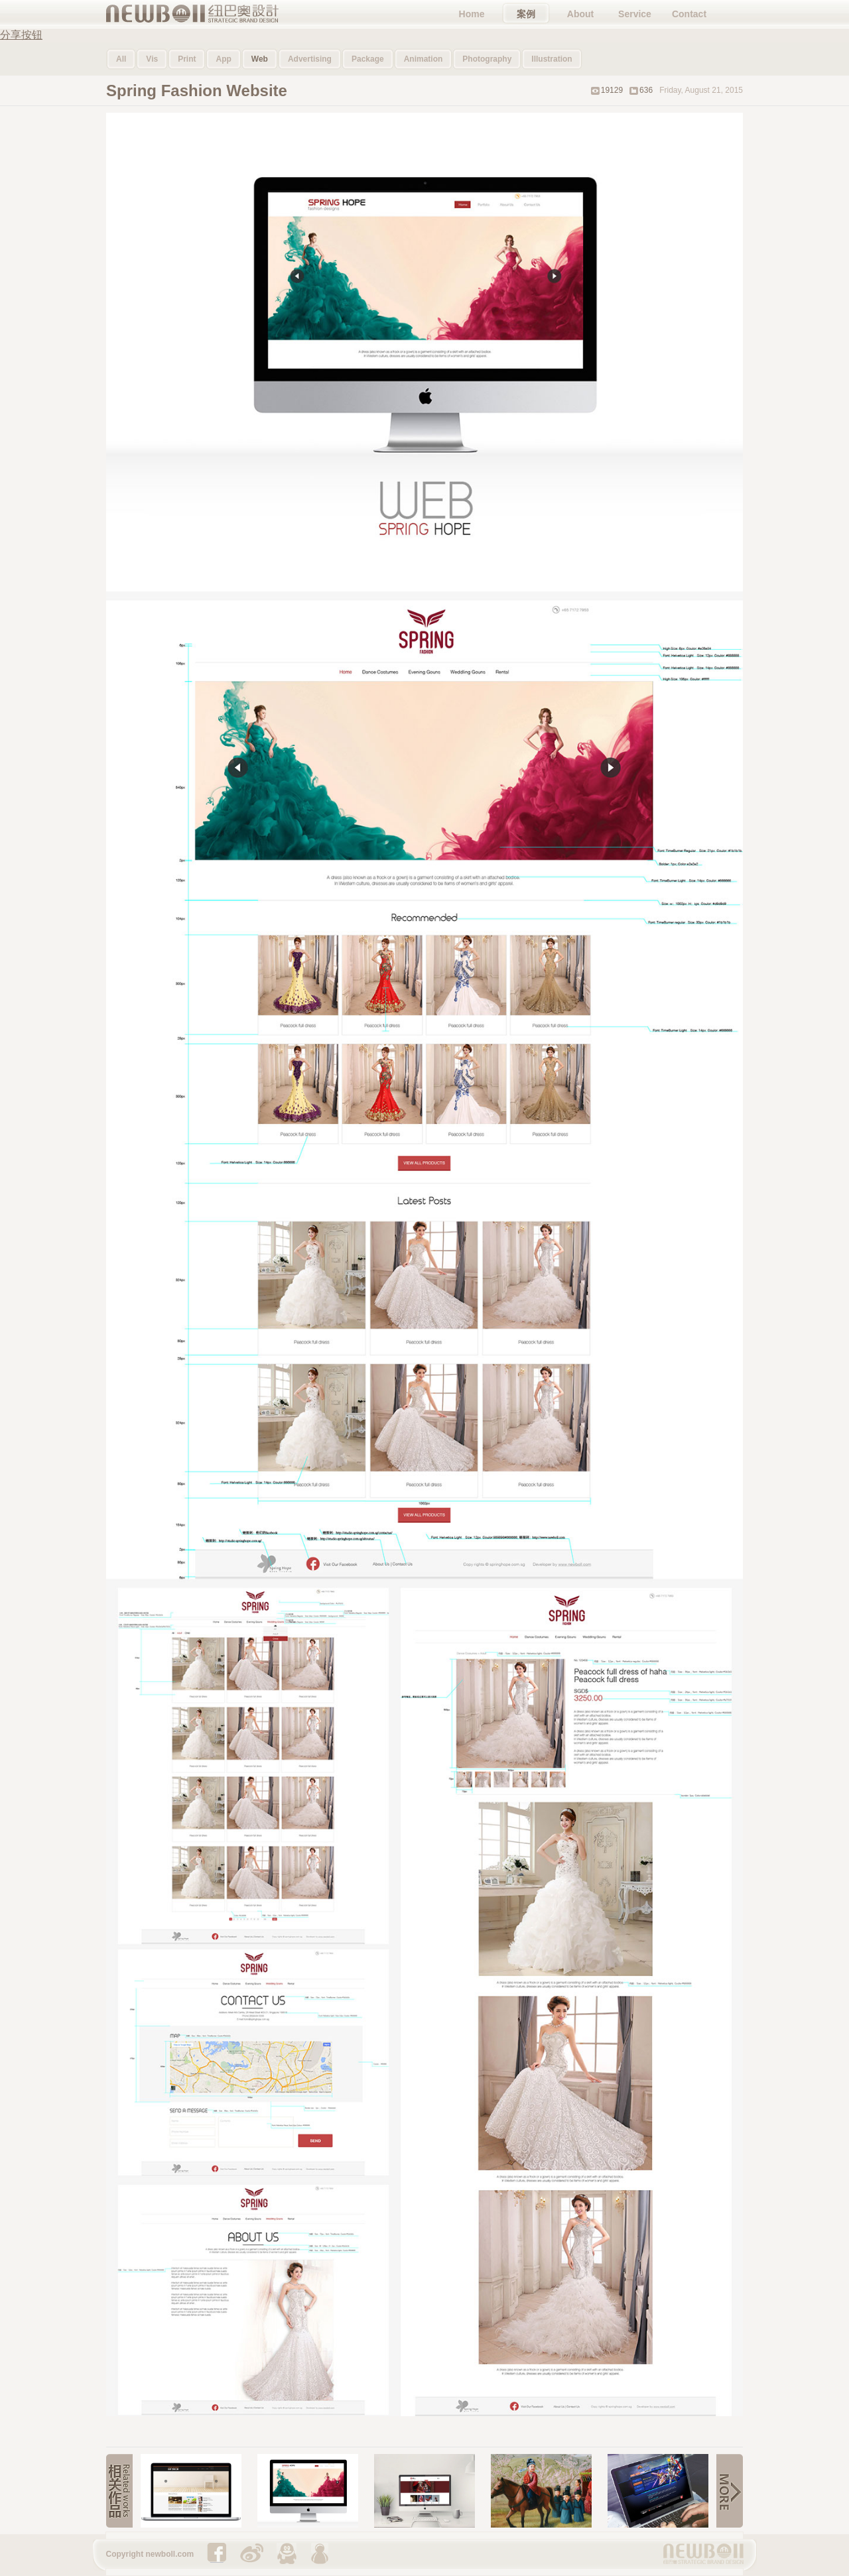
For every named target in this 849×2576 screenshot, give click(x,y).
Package (368, 59)
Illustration (551, 59)
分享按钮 (21, 34)
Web (259, 59)
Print (187, 59)
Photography (486, 59)
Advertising (310, 59)
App (223, 59)
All (121, 59)
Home (472, 14)
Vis (152, 59)
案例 (526, 14)
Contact (689, 14)
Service (634, 14)
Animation (423, 59)
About (580, 14)
